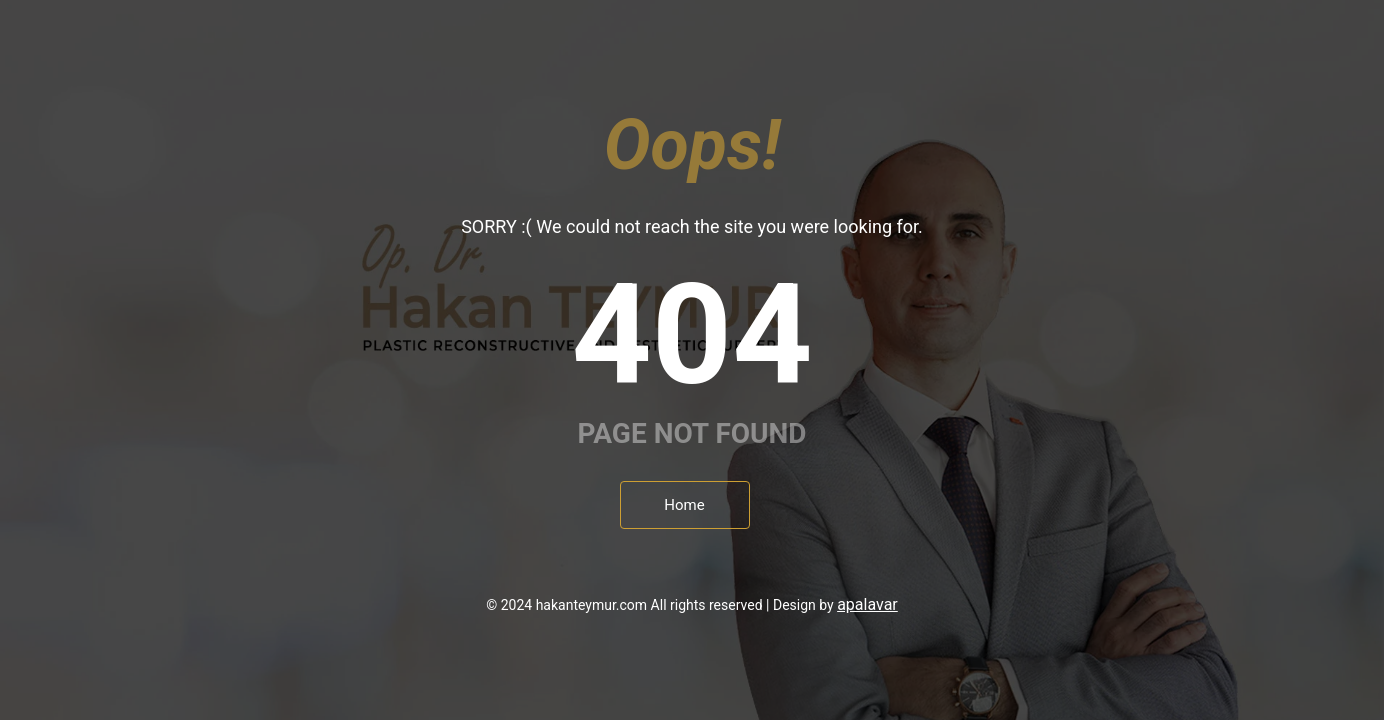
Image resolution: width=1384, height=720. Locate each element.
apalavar (867, 604)
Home (684, 505)
